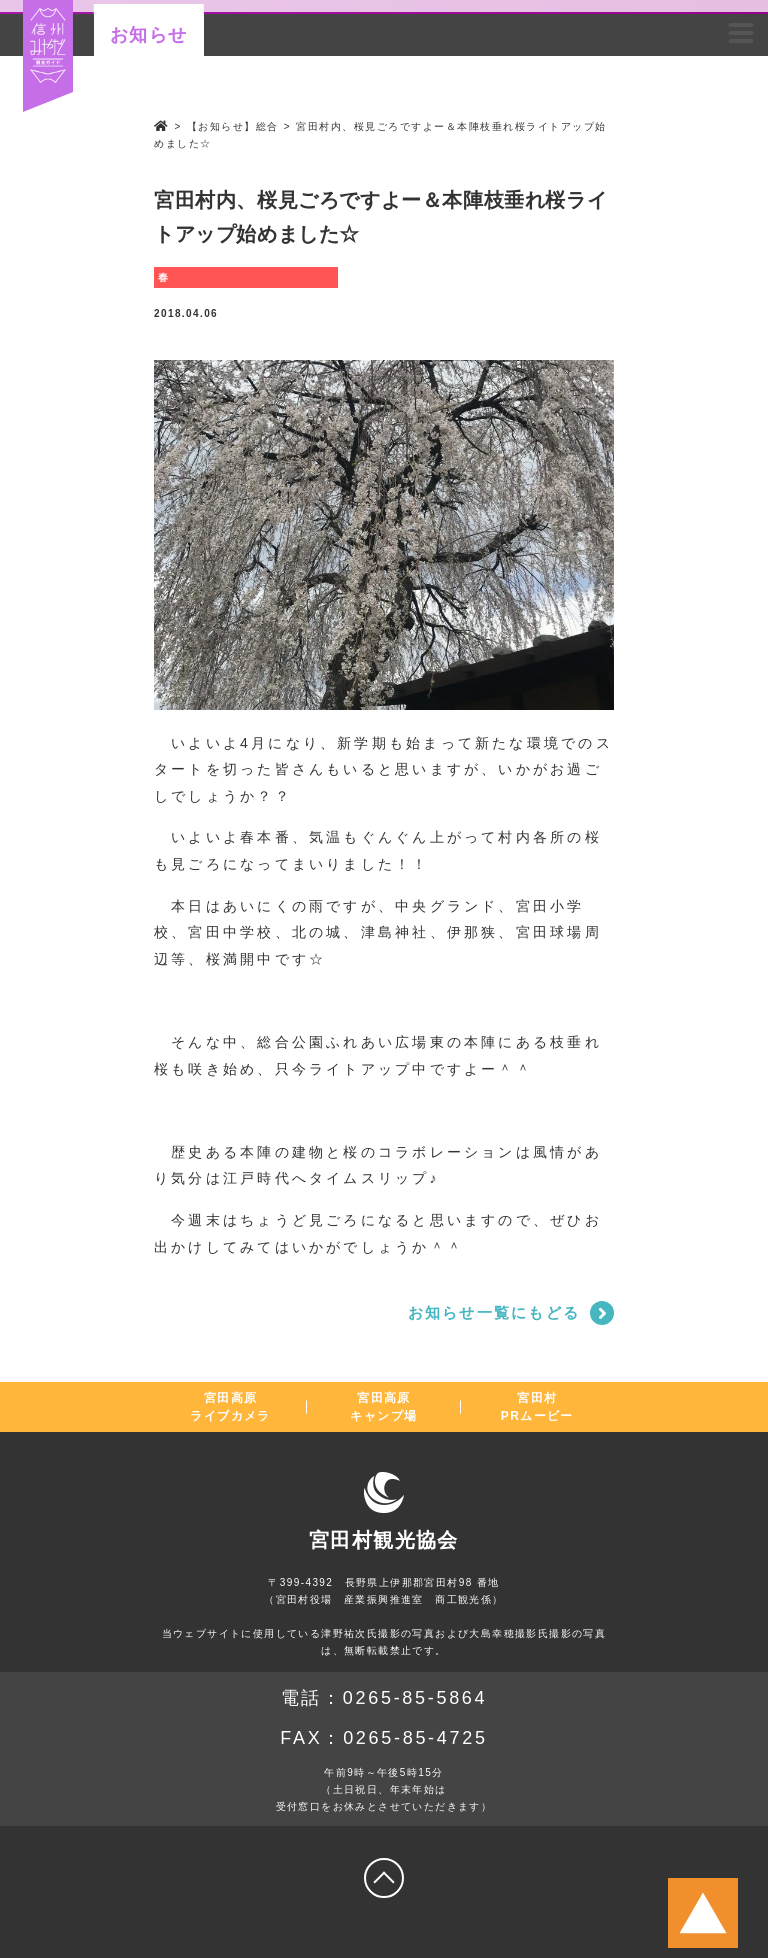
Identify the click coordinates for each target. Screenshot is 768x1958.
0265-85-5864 (415, 1698)
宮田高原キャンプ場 (383, 1407)
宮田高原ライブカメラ (230, 1407)
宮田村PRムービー (537, 1407)
